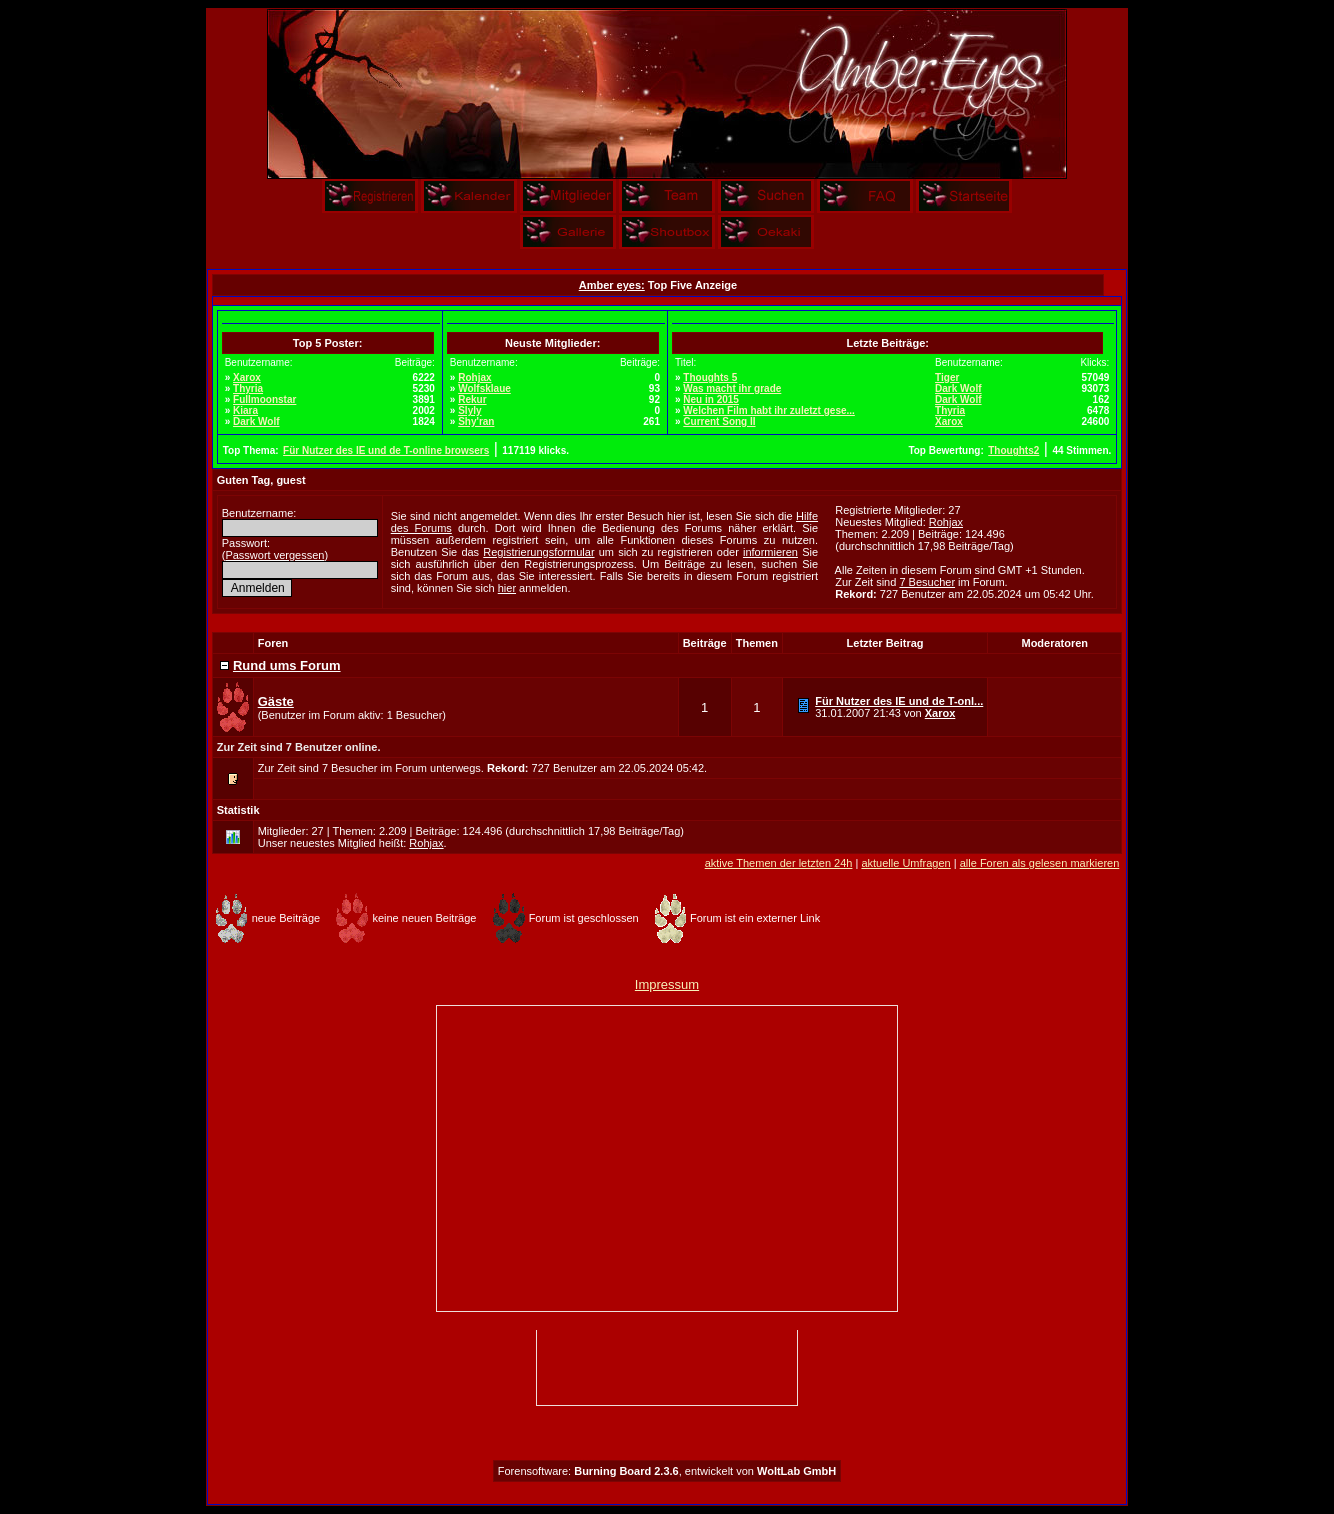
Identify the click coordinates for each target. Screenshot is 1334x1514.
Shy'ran (476, 421)
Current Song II (719, 421)
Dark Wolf (256, 421)
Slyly (469, 410)
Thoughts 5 (710, 377)
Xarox (247, 377)
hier (507, 588)
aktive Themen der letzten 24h (779, 863)
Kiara (245, 410)
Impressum (667, 984)
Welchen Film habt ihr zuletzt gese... (769, 410)
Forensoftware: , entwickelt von (667, 1471)
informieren (770, 552)
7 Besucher (927, 582)
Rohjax (474, 377)
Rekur (472, 399)
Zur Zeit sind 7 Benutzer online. (299, 747)
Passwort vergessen (274, 555)
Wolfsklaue (484, 388)
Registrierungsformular (538, 552)
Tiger (947, 377)
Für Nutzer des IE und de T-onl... (899, 701)
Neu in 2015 (711, 399)
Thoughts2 (1013, 450)
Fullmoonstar (264, 399)
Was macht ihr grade (732, 388)
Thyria (248, 388)
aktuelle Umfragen (905, 863)
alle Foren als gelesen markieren (1040, 863)
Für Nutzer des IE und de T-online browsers (386, 450)
